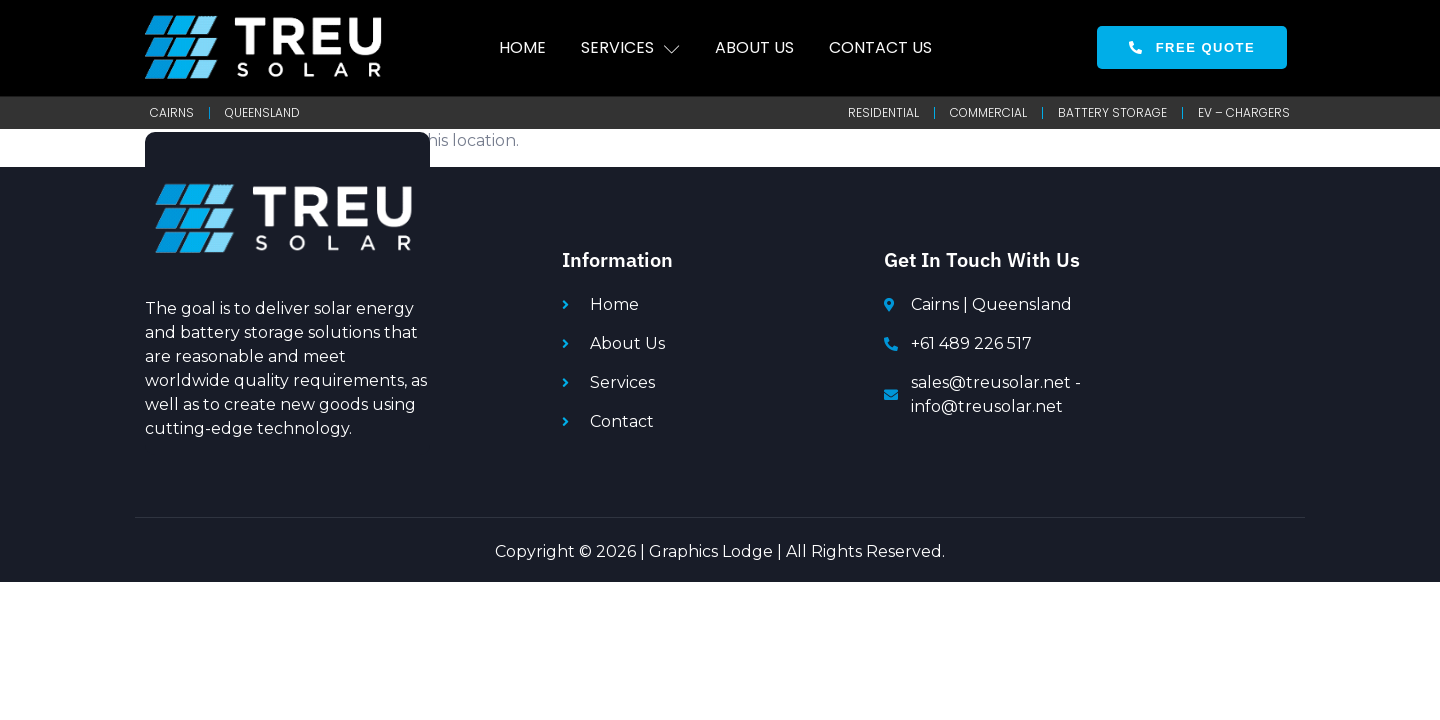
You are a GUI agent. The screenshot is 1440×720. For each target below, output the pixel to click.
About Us (754, 47)
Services (630, 47)
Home (522, 47)
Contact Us (880, 47)
